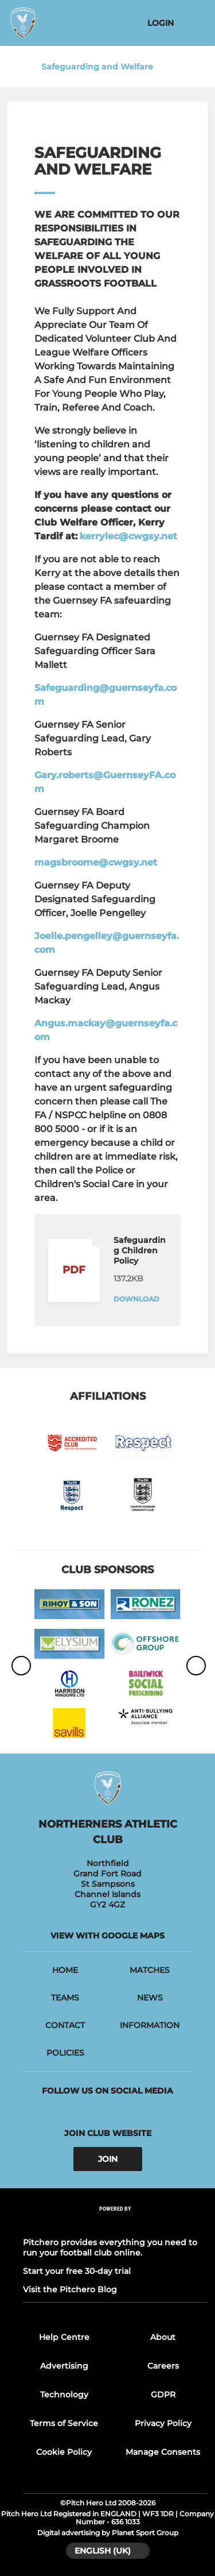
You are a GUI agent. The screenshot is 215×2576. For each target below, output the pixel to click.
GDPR (163, 2394)
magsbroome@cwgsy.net (95, 862)
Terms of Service (64, 2423)
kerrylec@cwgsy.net (128, 536)
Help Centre (64, 2337)
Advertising (64, 2366)
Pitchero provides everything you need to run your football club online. (110, 2247)
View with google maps (107, 1936)
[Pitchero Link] (115, 2224)
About (162, 2337)
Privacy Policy (163, 2423)
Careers (163, 2366)
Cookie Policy (64, 2452)
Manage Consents (163, 2452)
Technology (64, 2394)
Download (136, 1299)
